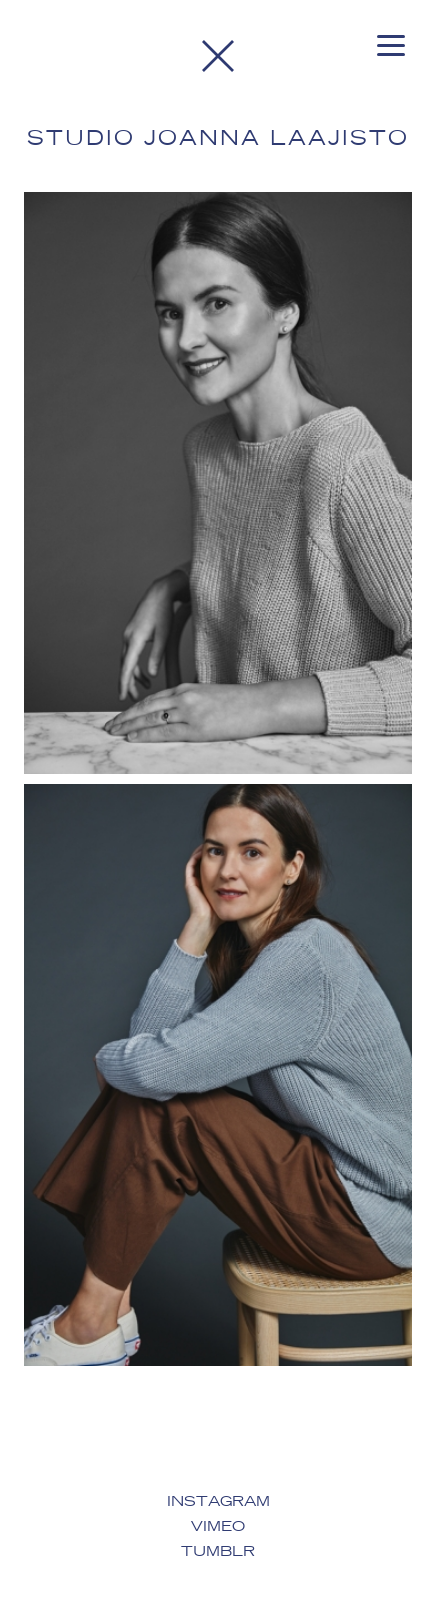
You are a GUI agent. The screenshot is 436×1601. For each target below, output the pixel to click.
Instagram (218, 1502)
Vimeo (218, 1527)
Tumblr (218, 1552)
